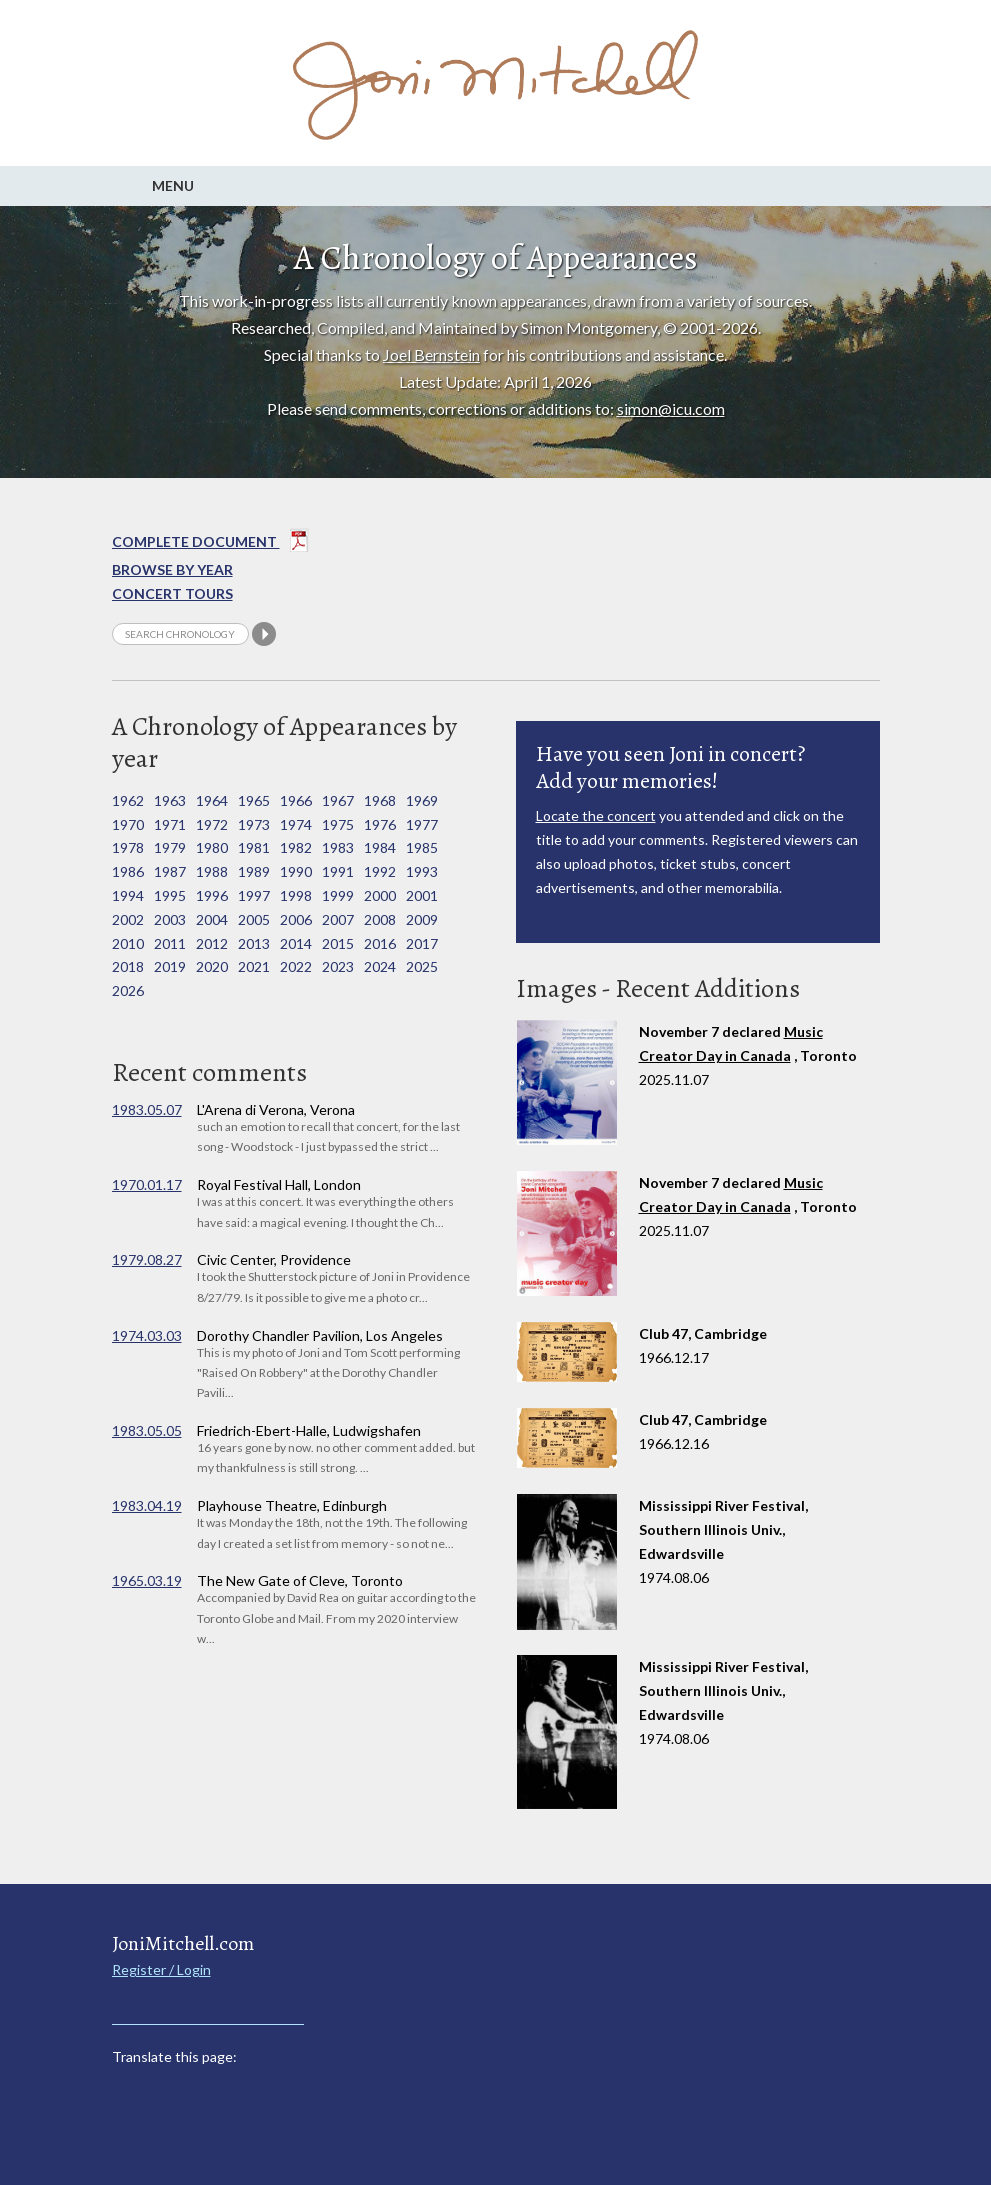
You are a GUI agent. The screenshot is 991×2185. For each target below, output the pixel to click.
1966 (296, 800)
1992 (380, 871)
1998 (296, 895)
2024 (380, 966)
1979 (170, 847)
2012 (212, 943)
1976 (380, 824)
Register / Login (161, 1969)
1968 (380, 800)
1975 (338, 824)
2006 (296, 919)
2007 (338, 919)
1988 (212, 871)
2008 (380, 919)
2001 (422, 895)
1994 (128, 895)
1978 (128, 847)
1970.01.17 (147, 1184)
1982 (296, 847)
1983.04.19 (147, 1505)
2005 (254, 919)
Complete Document (210, 544)
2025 (422, 966)
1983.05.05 (147, 1430)
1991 (338, 871)
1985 (422, 847)
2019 (170, 966)
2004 (212, 919)
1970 (128, 824)
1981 (254, 847)
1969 (422, 800)
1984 (380, 847)
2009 (422, 919)
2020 (212, 966)
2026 (128, 990)
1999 (338, 895)
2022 (296, 966)
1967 (338, 800)
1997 (254, 895)
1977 (422, 824)
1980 (212, 847)
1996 (212, 895)
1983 (338, 847)
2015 (338, 943)
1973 (254, 824)
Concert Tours (172, 593)
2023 (338, 966)
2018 (128, 966)
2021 (254, 966)
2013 (254, 943)
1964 (212, 800)
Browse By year (172, 569)
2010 (128, 943)
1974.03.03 (147, 1335)
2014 (296, 943)
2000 (380, 895)
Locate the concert (596, 815)
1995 (170, 895)
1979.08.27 (147, 1259)
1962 (128, 800)
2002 (128, 919)
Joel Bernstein (431, 354)
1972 (212, 824)
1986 (128, 871)
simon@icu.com (671, 408)
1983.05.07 (147, 1109)
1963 (170, 800)
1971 (170, 824)
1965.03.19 (147, 1580)
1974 (296, 824)
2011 (170, 943)
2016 (380, 943)
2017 (422, 943)
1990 (296, 871)
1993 (422, 871)
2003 (170, 919)
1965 (254, 800)
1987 (170, 871)
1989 (254, 871)
